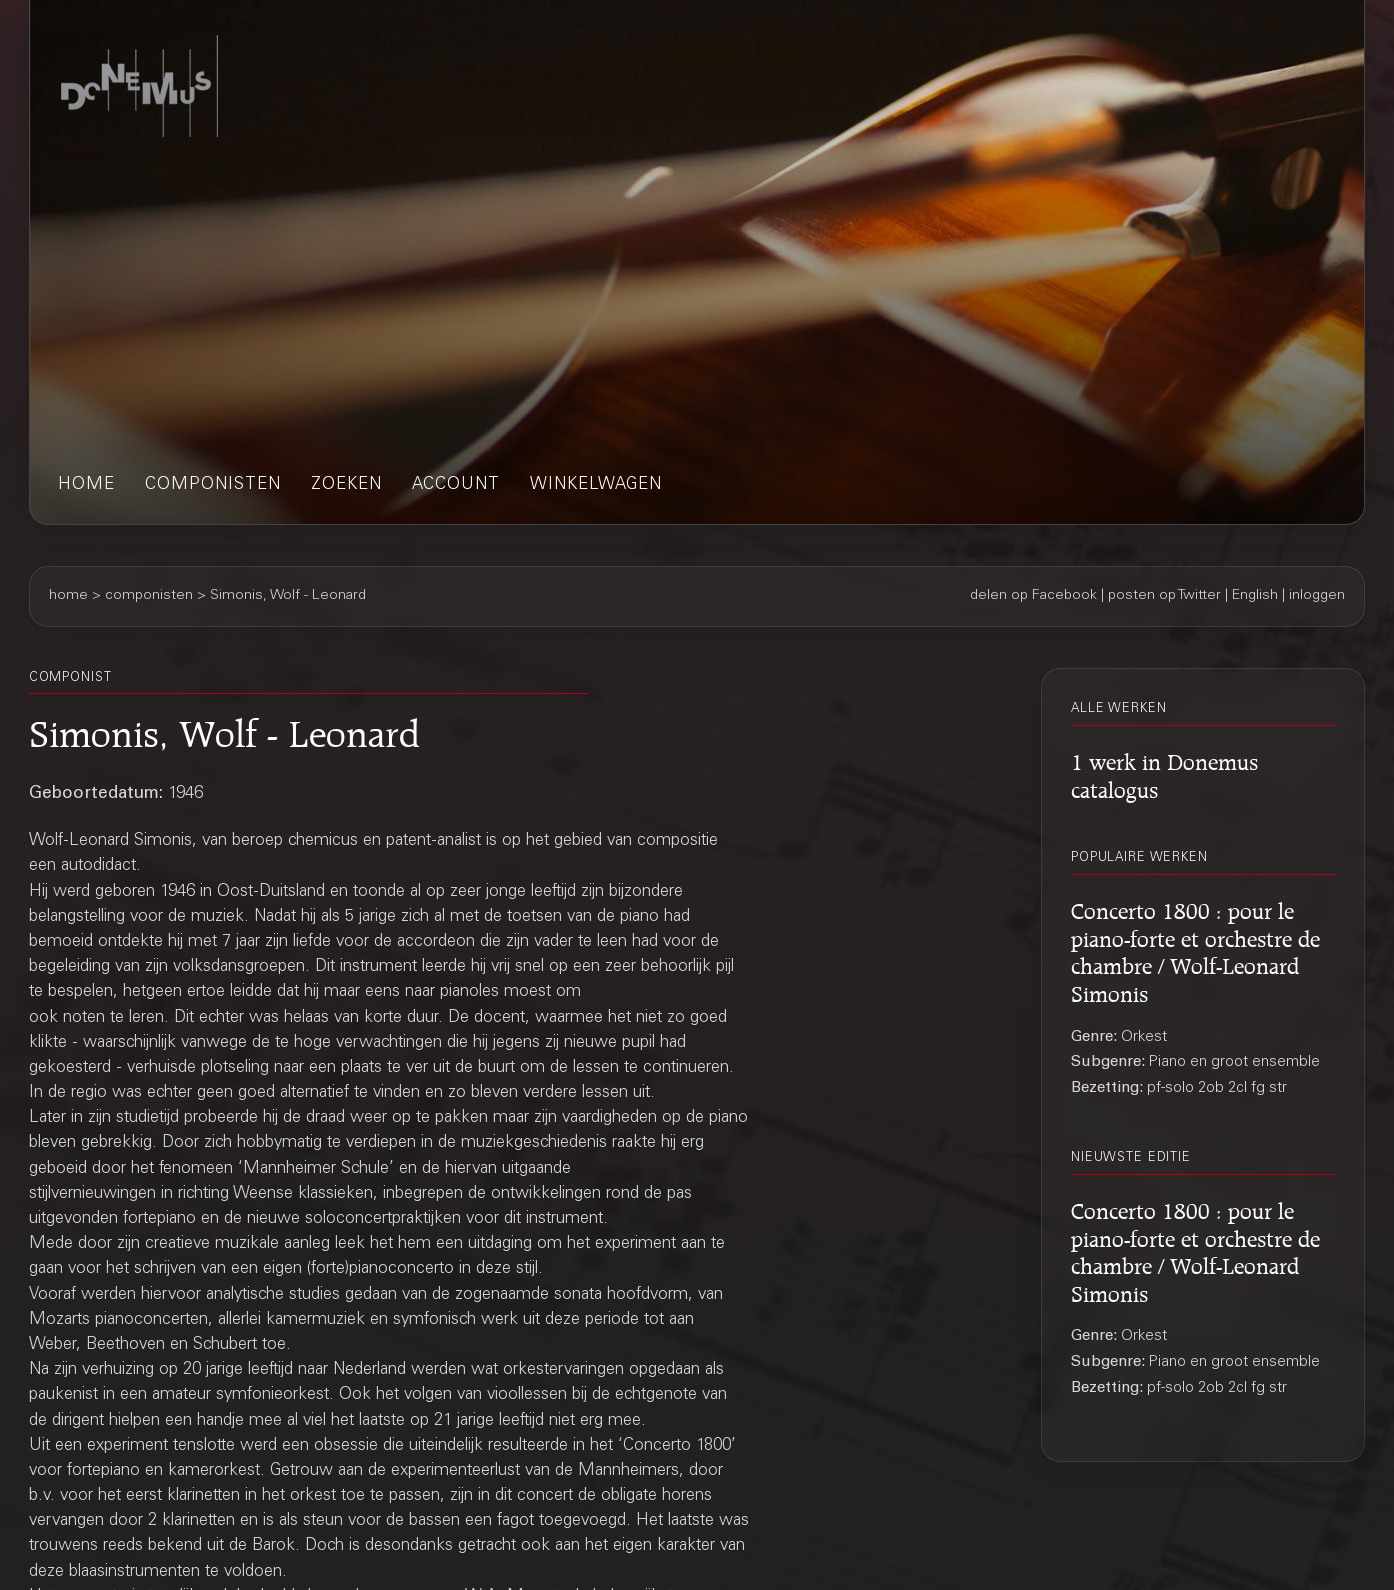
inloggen (1317, 596)
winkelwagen (596, 485)
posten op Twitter (1164, 596)
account (456, 485)
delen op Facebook (1033, 596)
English (1255, 596)
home (86, 485)
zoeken (346, 485)
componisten (213, 485)
